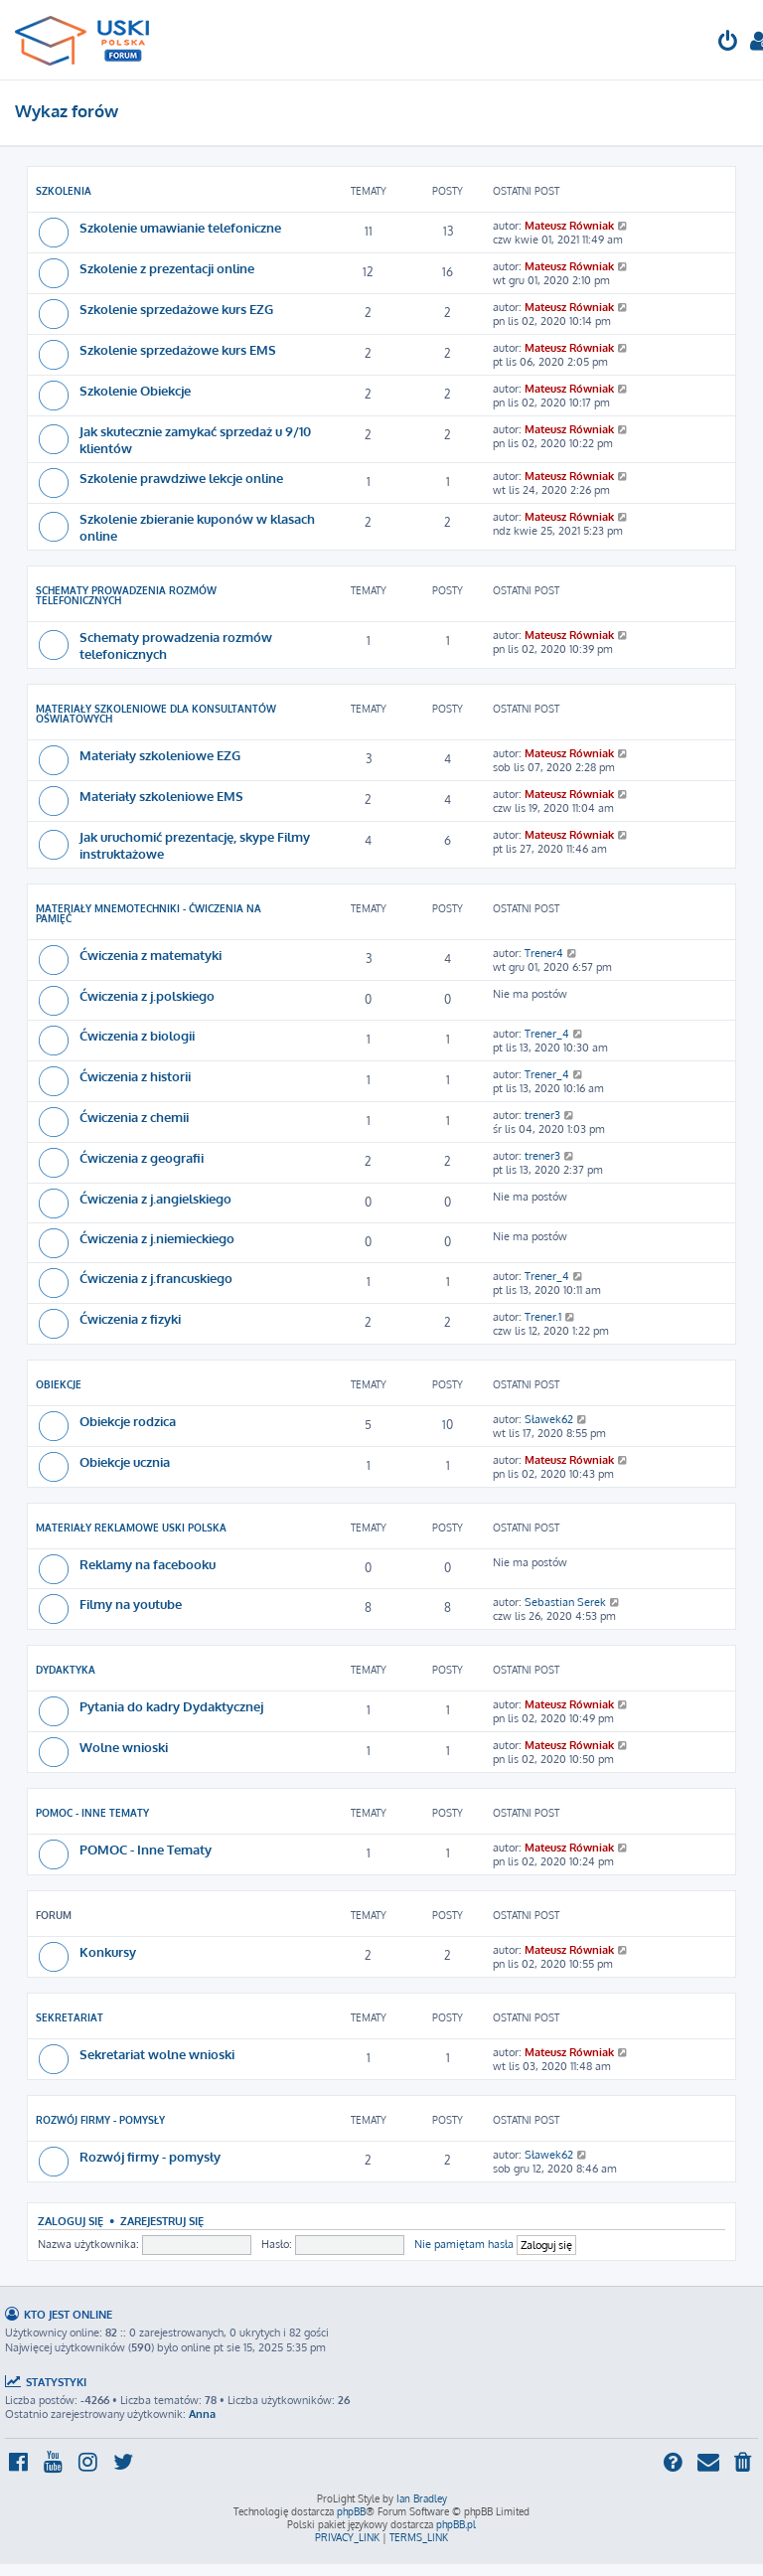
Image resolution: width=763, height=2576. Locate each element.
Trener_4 (547, 1034)
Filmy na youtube (130, 1603)
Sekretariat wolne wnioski (156, 2053)
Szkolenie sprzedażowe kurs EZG (176, 308)
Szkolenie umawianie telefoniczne (180, 227)
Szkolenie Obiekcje (135, 390)
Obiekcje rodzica (127, 1420)
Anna (202, 2414)
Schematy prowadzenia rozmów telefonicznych (126, 595)
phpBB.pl (456, 2524)
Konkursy (107, 1951)
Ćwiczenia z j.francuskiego (155, 1277)
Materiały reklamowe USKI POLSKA (131, 1527)
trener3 (542, 1115)
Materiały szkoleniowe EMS (161, 795)
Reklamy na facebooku (147, 1563)
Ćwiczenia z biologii (137, 1035)
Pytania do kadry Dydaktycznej (171, 1705)
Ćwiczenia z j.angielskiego (155, 1198)
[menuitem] (728, 43)
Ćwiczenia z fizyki (130, 1318)
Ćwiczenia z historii (135, 1075)
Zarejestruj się (162, 2220)
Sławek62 (549, 1419)
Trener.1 (543, 1317)
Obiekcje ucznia (124, 1461)
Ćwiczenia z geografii (141, 1157)
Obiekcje (58, 1384)
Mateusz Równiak (569, 226)
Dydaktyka (65, 1670)
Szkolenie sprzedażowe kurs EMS (177, 349)
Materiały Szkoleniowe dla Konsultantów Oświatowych (156, 713)
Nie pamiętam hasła (464, 2244)
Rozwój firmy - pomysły (100, 2120)
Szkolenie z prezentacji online (166, 267)
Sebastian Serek (565, 1602)
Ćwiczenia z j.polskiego (147, 995)
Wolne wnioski (123, 1746)
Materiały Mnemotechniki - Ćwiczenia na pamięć (148, 913)
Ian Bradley (421, 2498)
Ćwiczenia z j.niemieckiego (156, 1237)
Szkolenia (63, 191)
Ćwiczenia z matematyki (150, 954)
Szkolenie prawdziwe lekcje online (181, 477)
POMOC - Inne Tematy (92, 1813)
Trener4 (544, 953)
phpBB (351, 2511)
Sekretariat (69, 2017)
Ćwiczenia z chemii (134, 1116)
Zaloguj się (70, 2220)
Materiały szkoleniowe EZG (159, 754)
